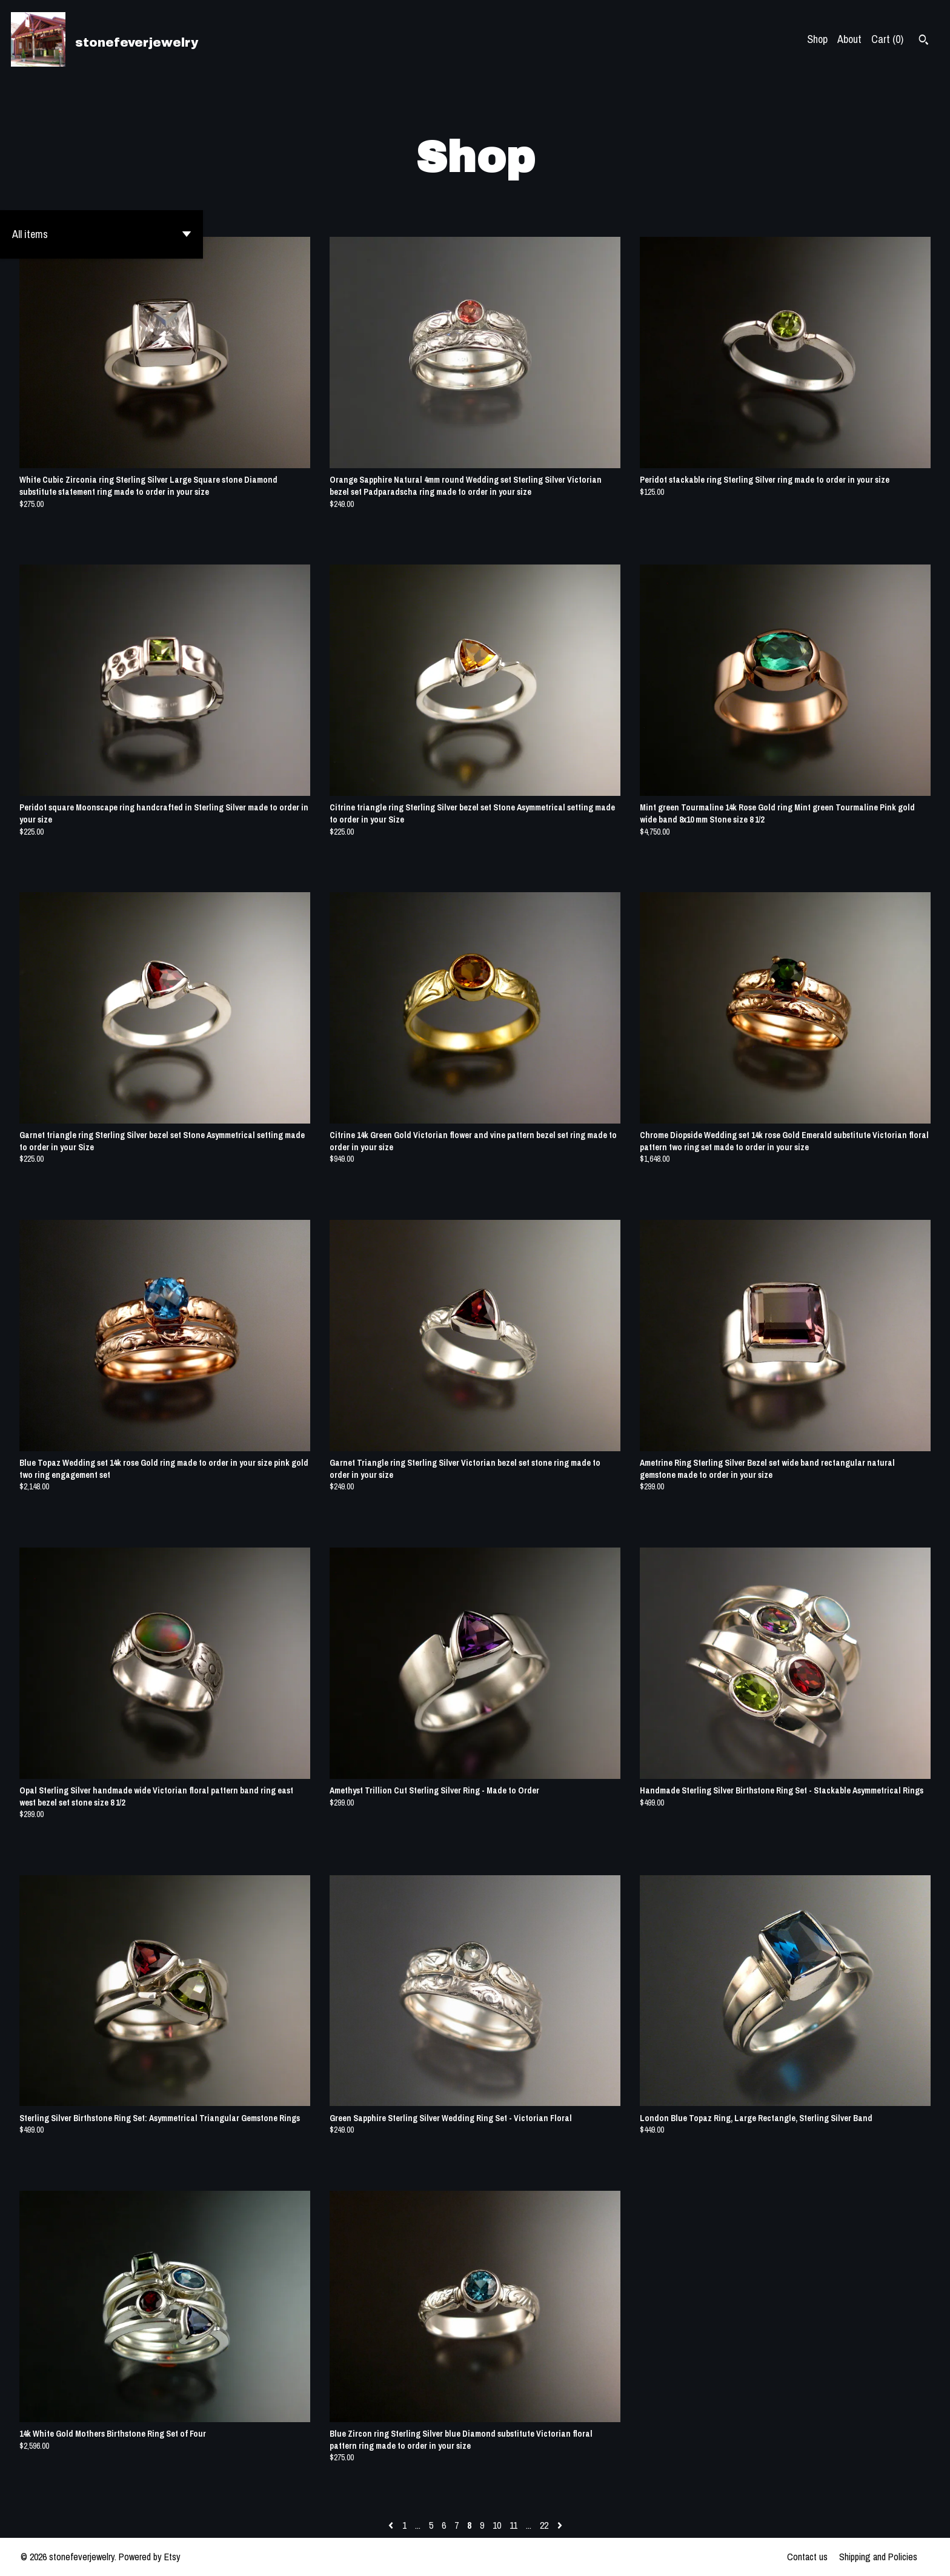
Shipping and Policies (878, 2556)
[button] (101, 234)
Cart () (887, 39)
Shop (817, 39)
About (849, 39)
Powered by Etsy (150, 2556)
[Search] (923, 41)
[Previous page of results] (392, 2525)
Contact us (807, 2556)
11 (513, 2525)
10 (497, 2525)
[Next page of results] (560, 2525)
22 (544, 2525)
